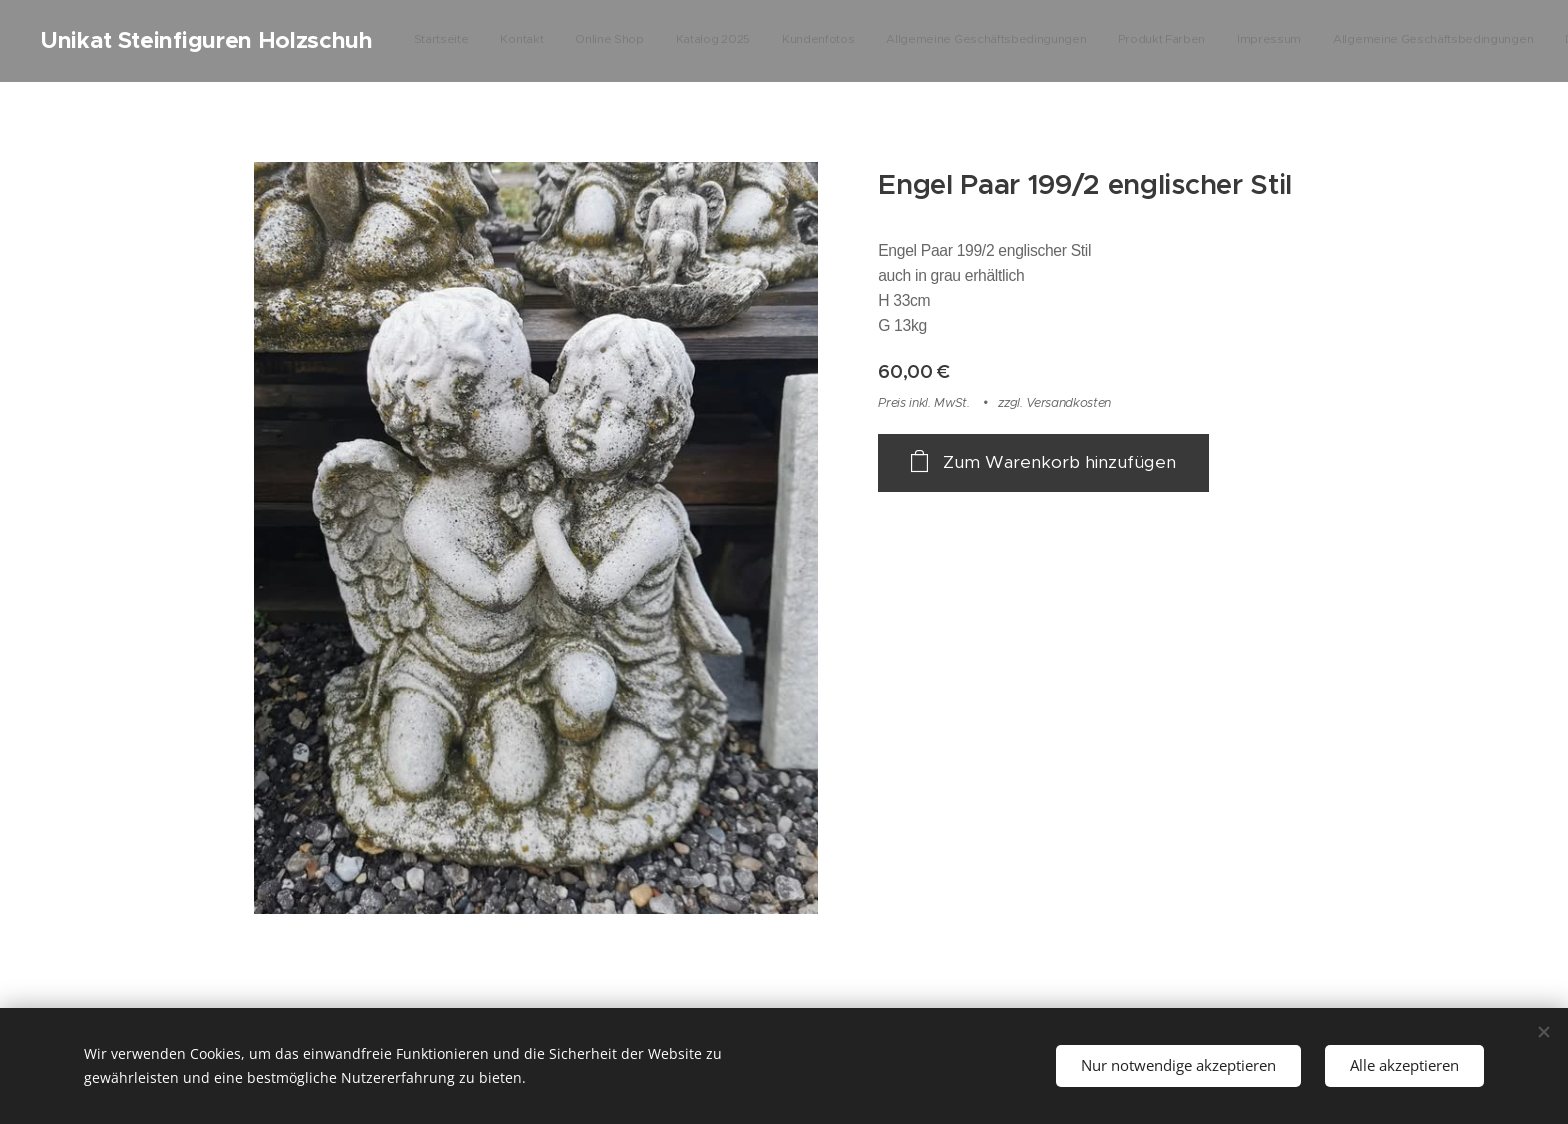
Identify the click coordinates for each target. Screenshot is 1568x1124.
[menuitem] (1027, 41)
